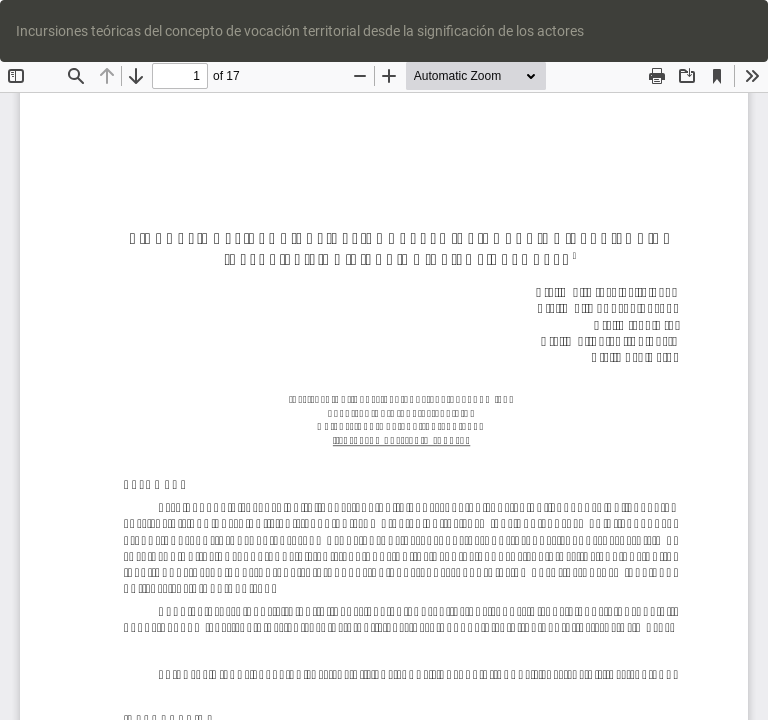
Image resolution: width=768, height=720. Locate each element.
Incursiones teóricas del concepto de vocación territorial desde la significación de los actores (300, 31)
